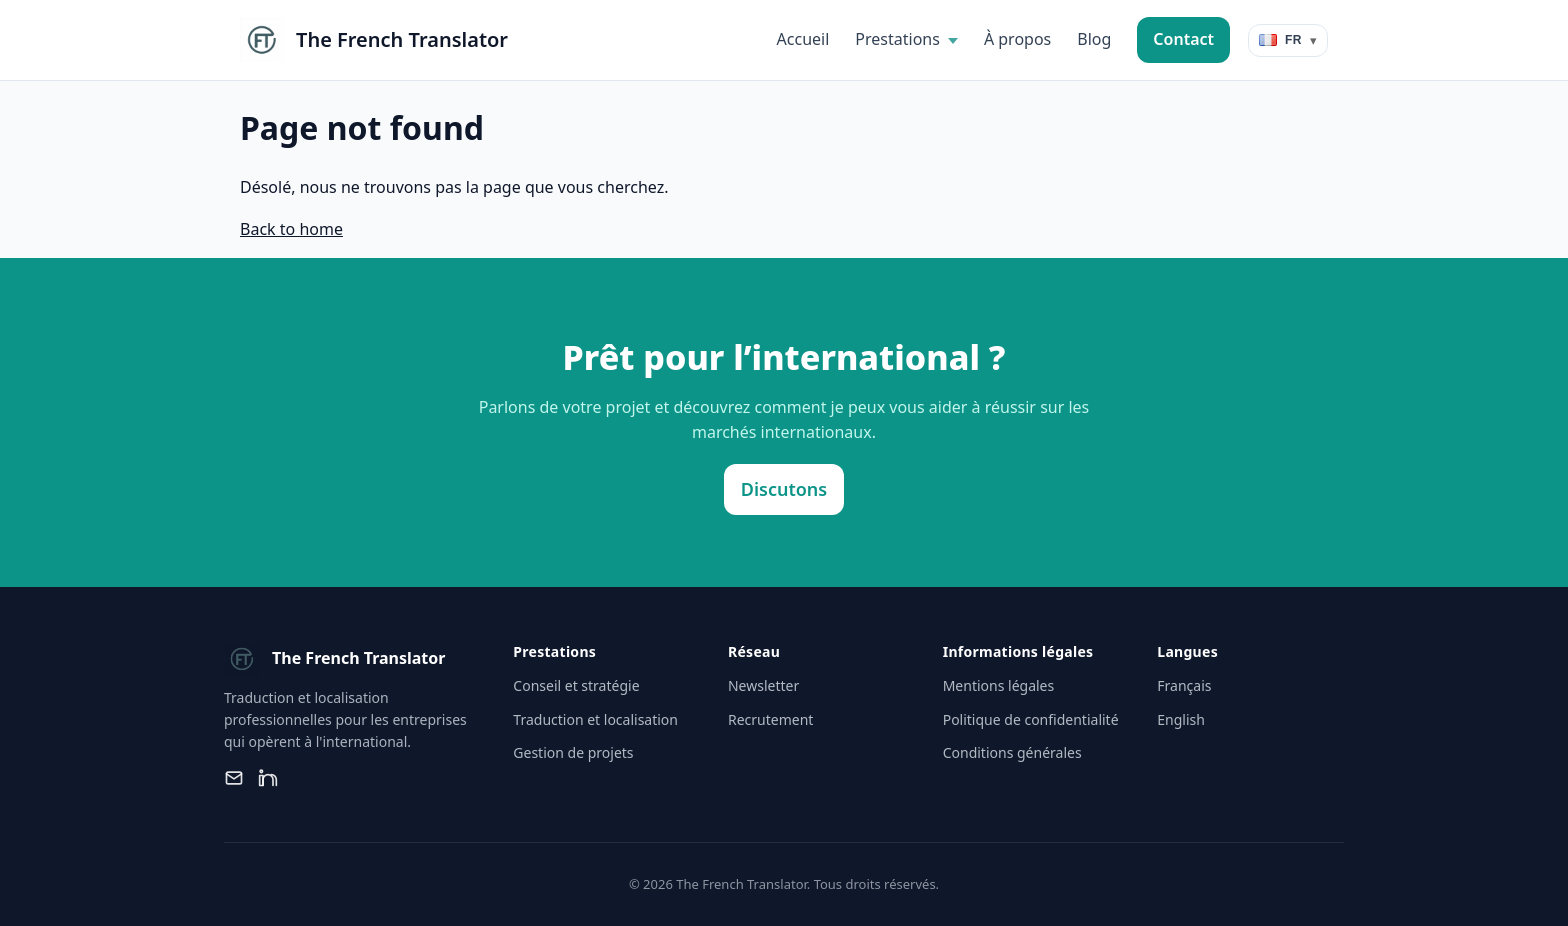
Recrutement (770, 719)
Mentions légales (999, 685)
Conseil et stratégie (576, 685)
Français (1184, 685)
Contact (1183, 39)
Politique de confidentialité (1031, 719)
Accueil (803, 39)
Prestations (897, 39)
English (1181, 719)
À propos (1017, 39)
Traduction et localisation (595, 719)
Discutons (784, 489)
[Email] (234, 778)
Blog (1094, 39)
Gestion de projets (573, 752)
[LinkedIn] (268, 778)
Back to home (291, 229)
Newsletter (763, 685)
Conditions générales (1012, 752)
